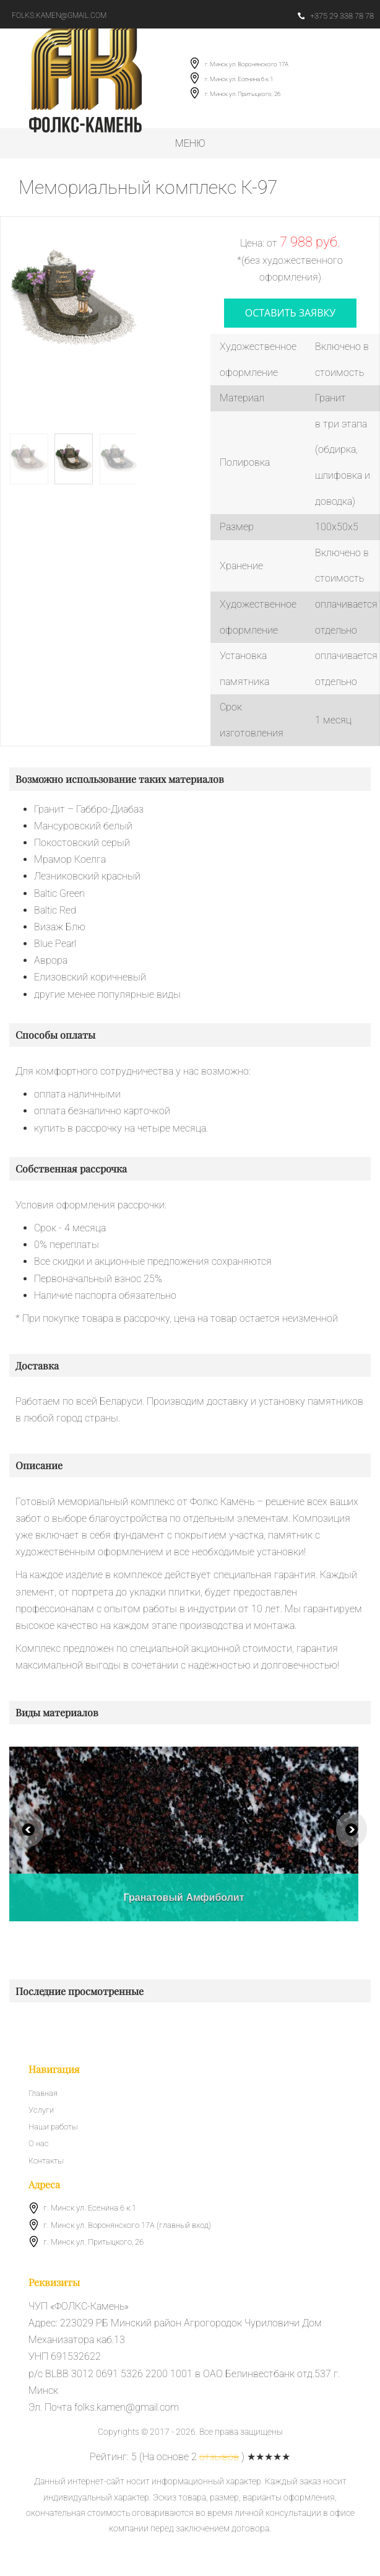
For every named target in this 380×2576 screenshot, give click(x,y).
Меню (190, 143)
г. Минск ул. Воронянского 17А (246, 64)
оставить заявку (290, 313)
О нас (38, 2144)
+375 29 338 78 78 (336, 15)
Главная (43, 2093)
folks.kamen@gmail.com (59, 15)
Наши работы (52, 2126)
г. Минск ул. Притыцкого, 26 (242, 93)
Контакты (45, 2160)
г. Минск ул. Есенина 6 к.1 (239, 79)
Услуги (41, 2110)
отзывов (219, 2457)
